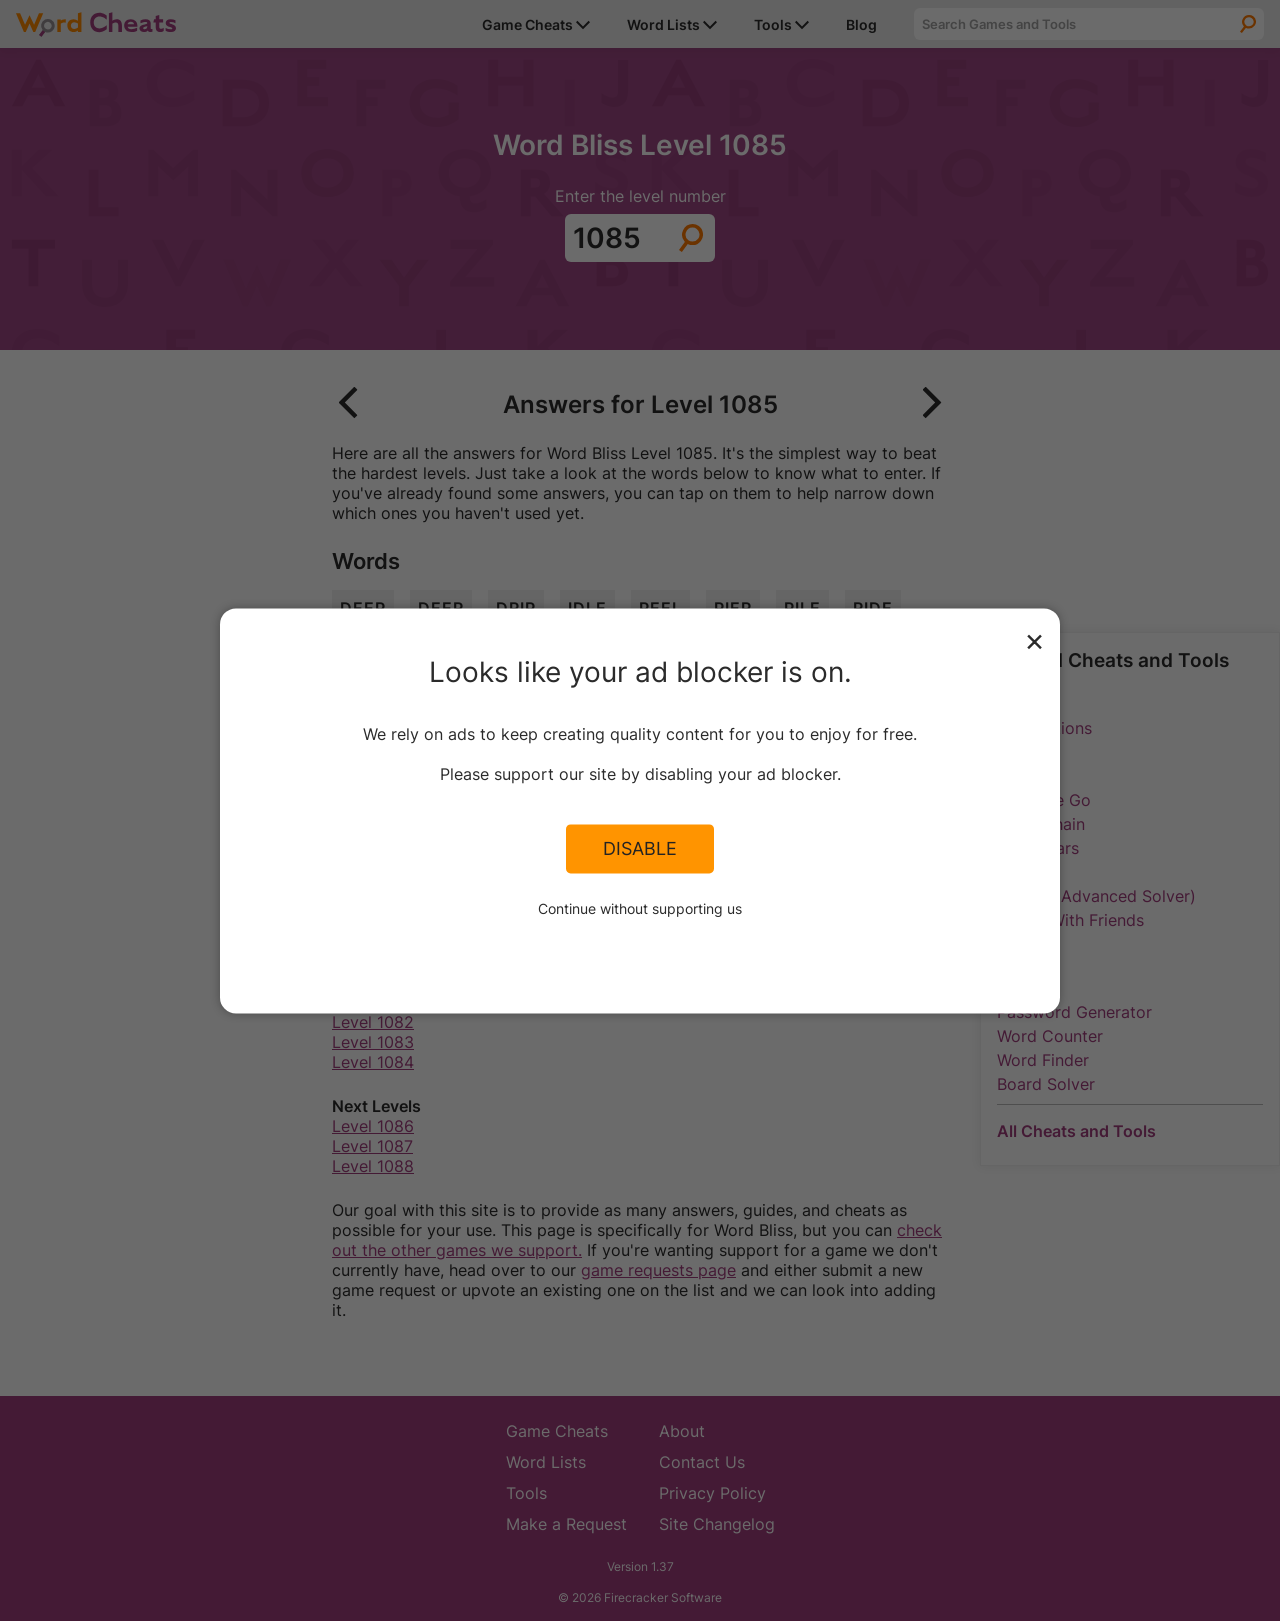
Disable (640, 849)
